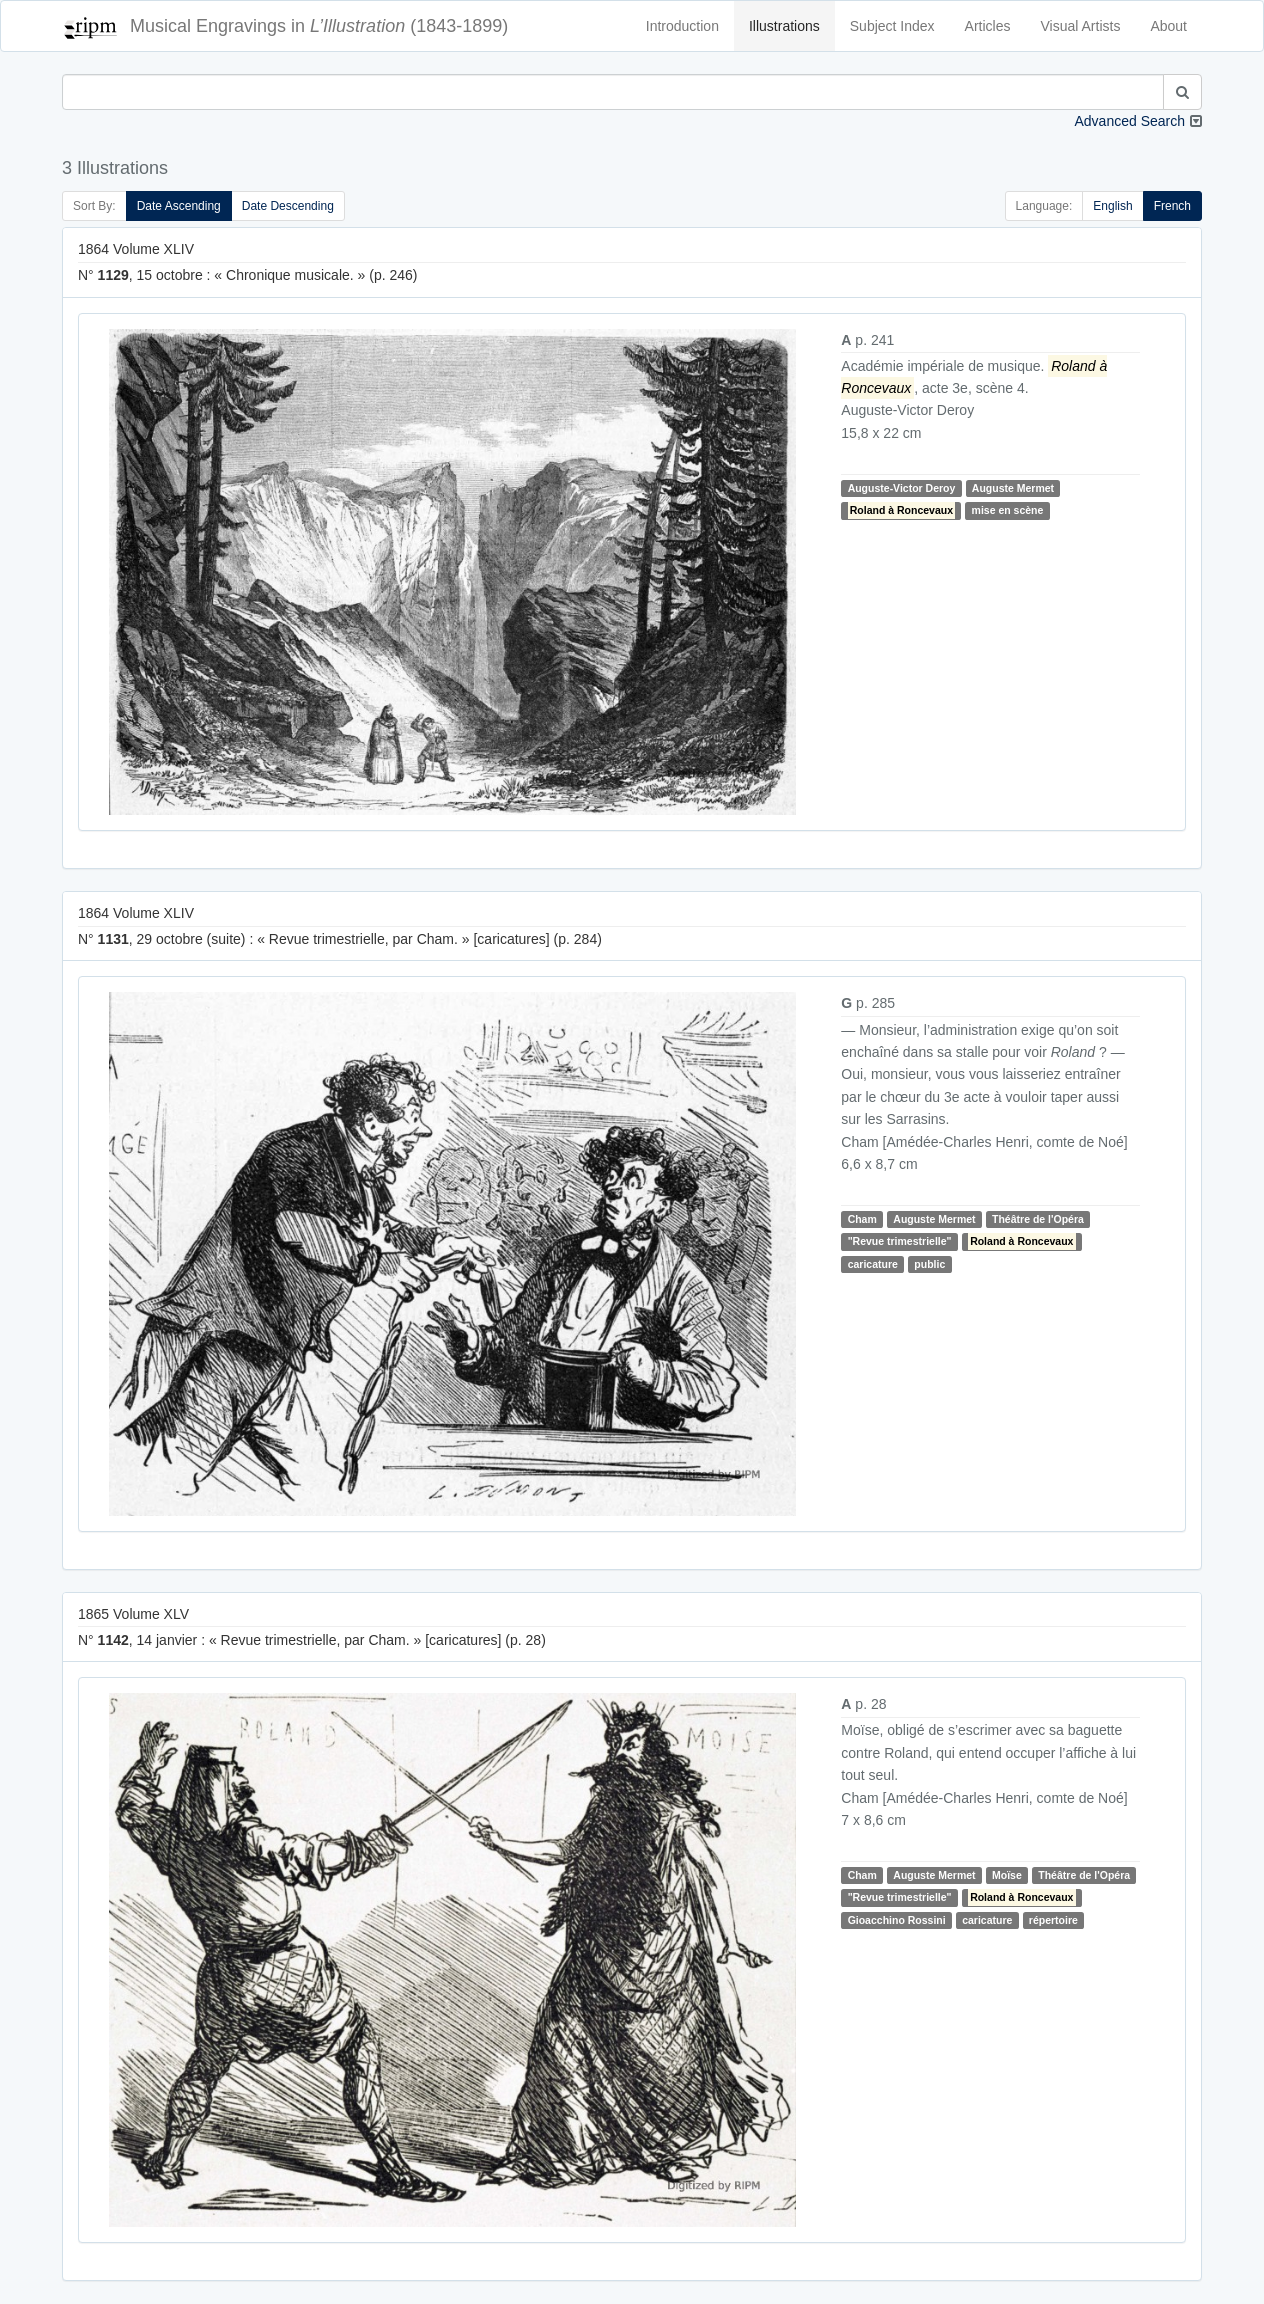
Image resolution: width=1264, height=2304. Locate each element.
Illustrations (784, 26)
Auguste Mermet (1013, 488)
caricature (873, 1264)
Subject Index (892, 26)
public (929, 1264)
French (1172, 206)
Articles (988, 26)
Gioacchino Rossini (897, 1920)
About (1168, 26)
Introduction (682, 26)
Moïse (1007, 1875)
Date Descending (288, 206)
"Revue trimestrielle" (900, 1241)
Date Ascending (179, 206)
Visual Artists (1081, 26)
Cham (862, 1219)
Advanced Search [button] (1129, 121)
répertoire (1053, 1920)
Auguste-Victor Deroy (902, 488)
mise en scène (1008, 510)
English (1112, 206)
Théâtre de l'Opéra (1038, 1219)
